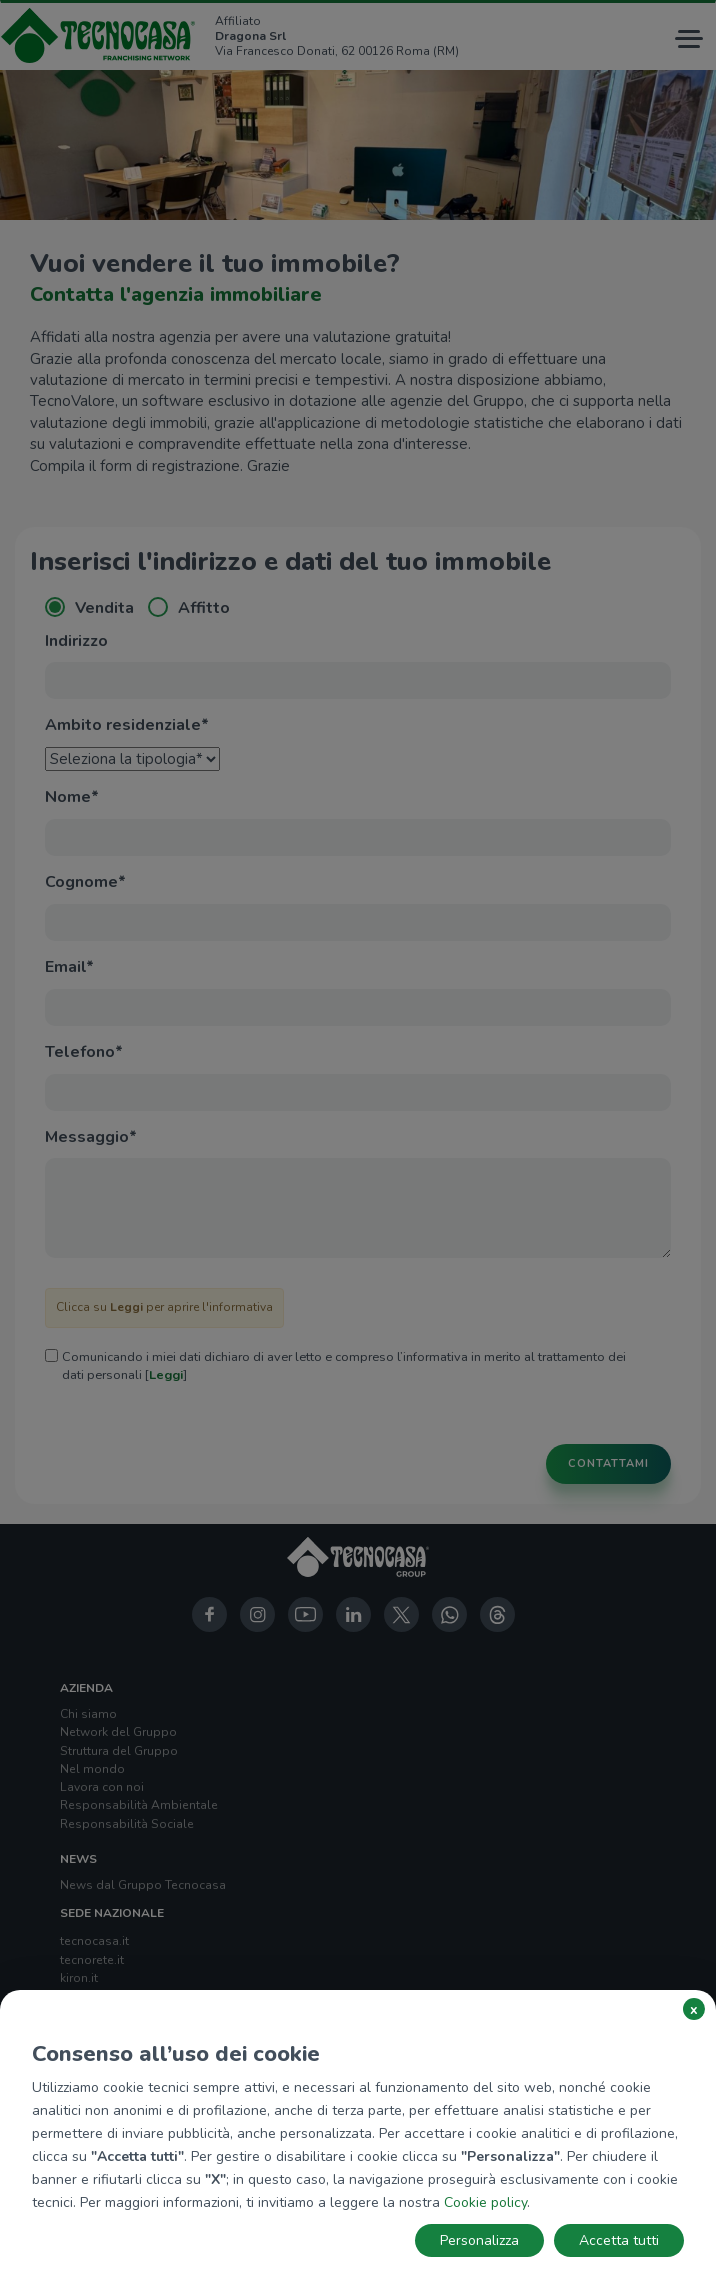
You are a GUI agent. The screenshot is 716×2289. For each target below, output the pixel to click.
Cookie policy (485, 2202)
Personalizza (479, 2240)
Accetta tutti (619, 2240)
